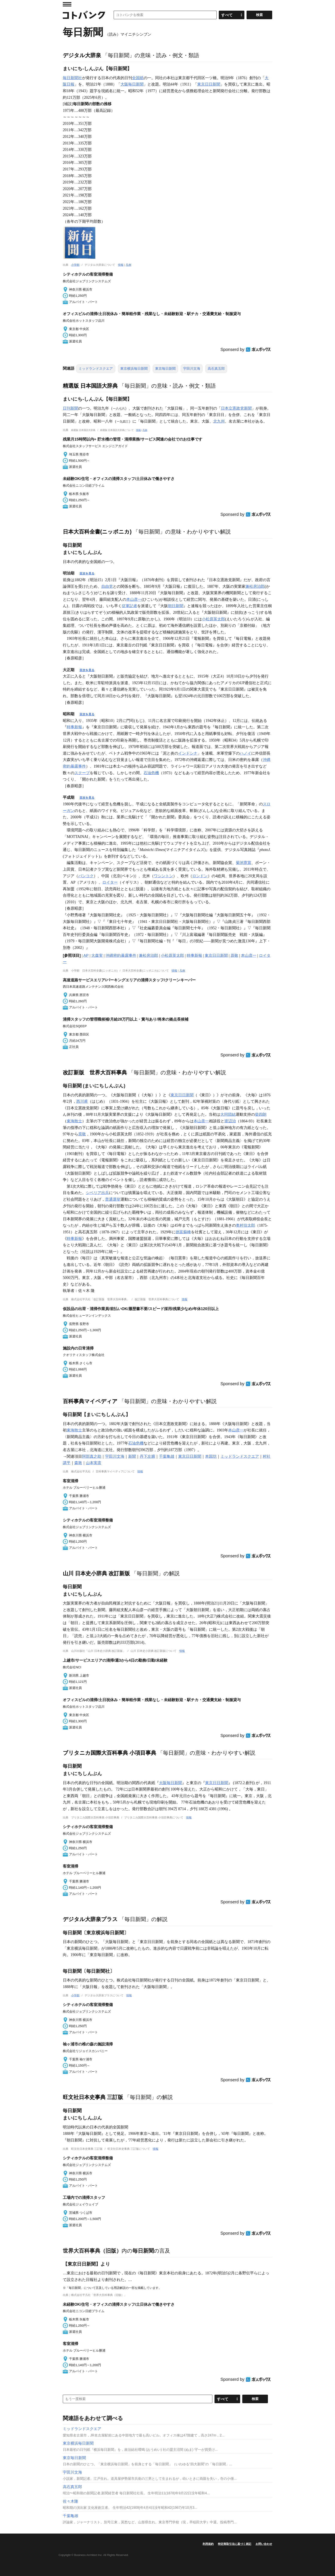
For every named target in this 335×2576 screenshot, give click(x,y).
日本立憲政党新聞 (236, 408)
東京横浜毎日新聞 (134, 368)
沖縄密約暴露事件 (121, 955)
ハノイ (245, 753)
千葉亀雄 (166, 1456)
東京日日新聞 (208, 84)
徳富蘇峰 (183, 1232)
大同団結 (228, 1114)
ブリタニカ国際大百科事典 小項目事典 (109, 1753)
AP (86, 955)
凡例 (128, 264)
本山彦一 (134, 599)
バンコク (86, 876)
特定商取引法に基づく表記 (234, 2543)
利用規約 (208, 2543)
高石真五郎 (216, 368)
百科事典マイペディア (90, 1401)
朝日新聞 (175, 606)
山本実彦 (93, 1463)
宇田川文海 (191, 368)
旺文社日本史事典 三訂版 (93, 2097)
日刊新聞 (70, 408)
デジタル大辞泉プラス (90, 1919)
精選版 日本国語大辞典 (90, 386)
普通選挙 (112, 1199)
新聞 (132, 1456)
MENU (67, 4)
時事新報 (74, 727)
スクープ (82, 773)
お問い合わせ (264, 2543)
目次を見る (86, 573)
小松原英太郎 (213, 619)
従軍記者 (129, 606)
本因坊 (211, 1456)
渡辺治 (230, 1121)
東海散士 (74, 1121)
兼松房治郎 (255, 586)
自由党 (107, 586)
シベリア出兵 (97, 1193)
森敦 (78, 1463)
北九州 (219, 421)
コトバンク (84, 15)
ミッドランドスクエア (96, 368)
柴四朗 (260, 1114)
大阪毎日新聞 (132, 84)
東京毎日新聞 (165, 368)
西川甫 (82, 1101)
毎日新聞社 (72, 78)
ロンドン (200, 876)
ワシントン (163, 876)
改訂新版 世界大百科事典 (95, 1072)
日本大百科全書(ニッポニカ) (97, 532)
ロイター (110, 882)
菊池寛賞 (243, 863)
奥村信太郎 (245, 1225)
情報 (120, 264)
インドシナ (187, 753)
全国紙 (138, 78)
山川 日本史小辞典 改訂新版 (96, 1573)
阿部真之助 (91, 1456)
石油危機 (151, 773)
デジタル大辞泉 (82, 55)
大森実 (97, 955)
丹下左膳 (147, 1456)
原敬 (234, 955)
